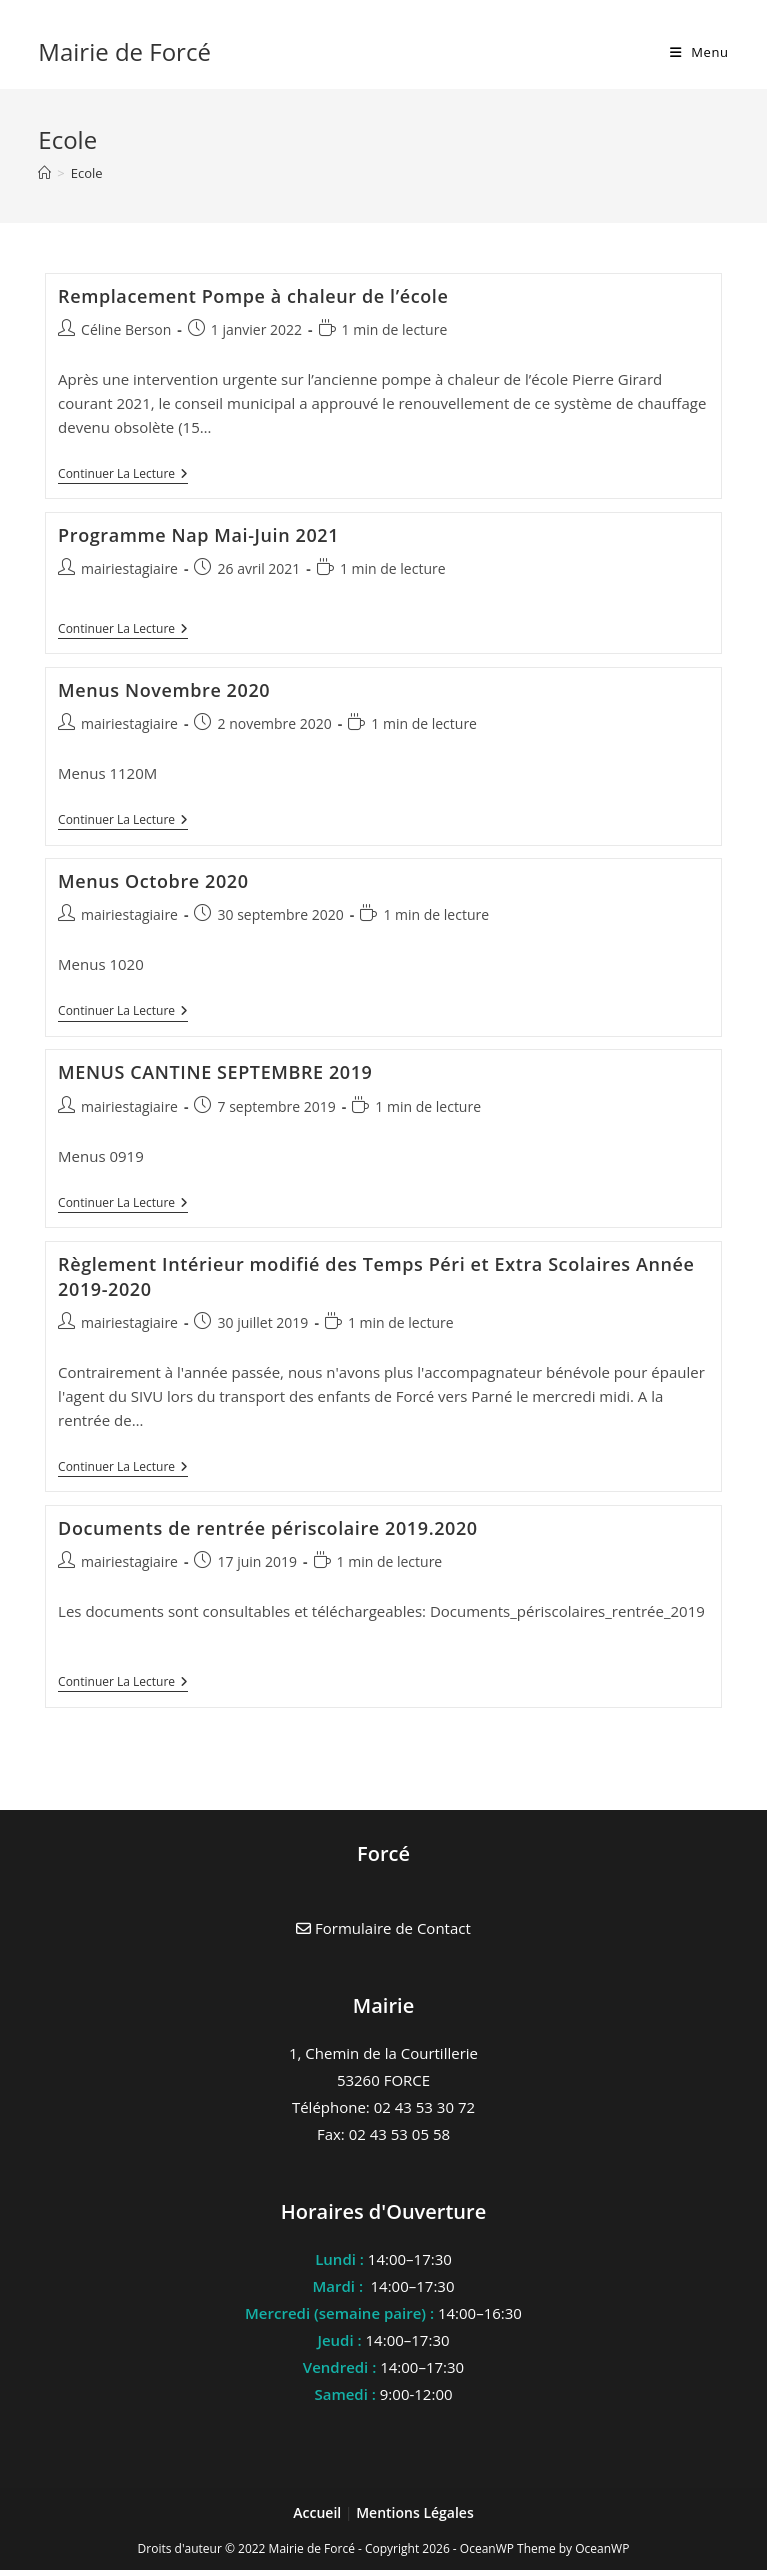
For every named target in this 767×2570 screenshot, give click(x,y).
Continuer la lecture (123, 475)
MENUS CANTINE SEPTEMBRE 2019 (215, 1072)
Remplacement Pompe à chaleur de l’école (253, 296)
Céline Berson (126, 329)
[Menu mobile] (699, 52)
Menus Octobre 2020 (153, 881)
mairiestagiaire (129, 568)
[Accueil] (44, 173)
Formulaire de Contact (383, 1928)
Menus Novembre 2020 (164, 690)
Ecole (87, 173)
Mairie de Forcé (124, 51)
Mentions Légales (415, 2512)
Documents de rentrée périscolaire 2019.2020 (268, 1528)
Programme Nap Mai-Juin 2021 (198, 535)
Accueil (319, 2512)
